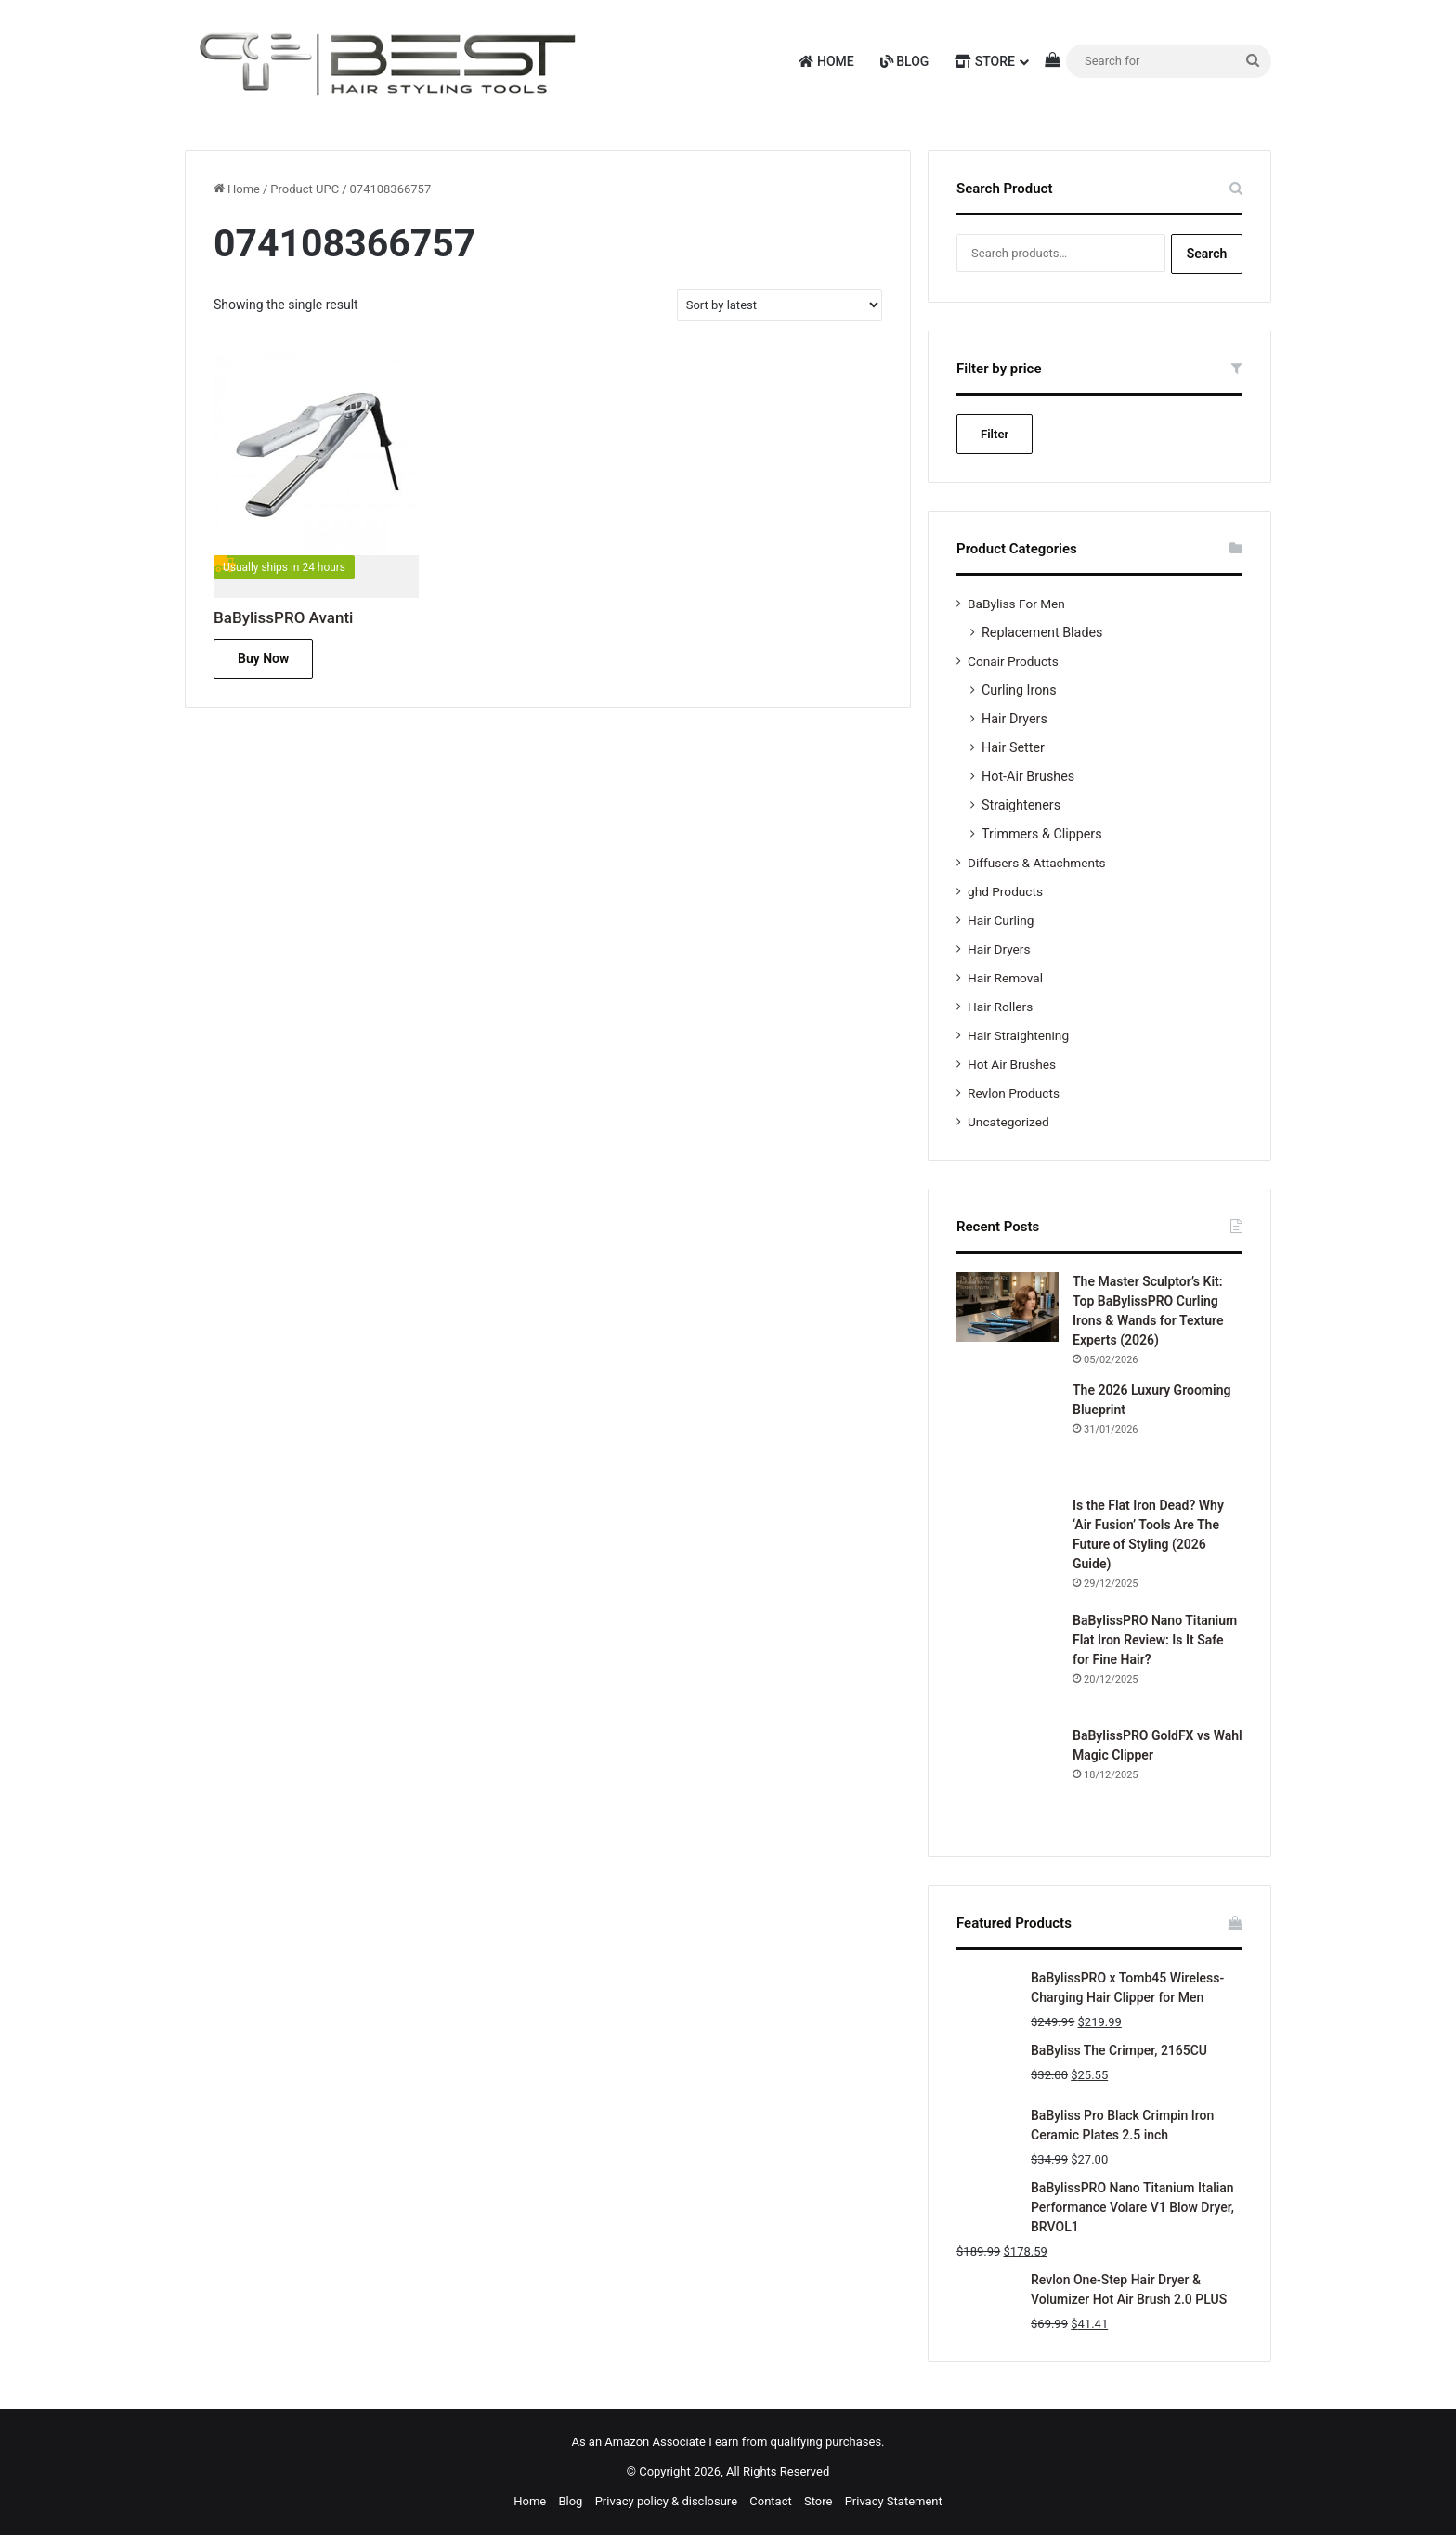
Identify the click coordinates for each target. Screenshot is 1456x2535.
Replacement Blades (1042, 632)
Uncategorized (1008, 1121)
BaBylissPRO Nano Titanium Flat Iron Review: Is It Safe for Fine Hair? (1154, 1640)
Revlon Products (1014, 1093)
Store (985, 61)
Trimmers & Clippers (1042, 833)
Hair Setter (1013, 747)
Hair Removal (1005, 977)
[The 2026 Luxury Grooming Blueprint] (1007, 1432)
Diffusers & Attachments (1036, 862)
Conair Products (1013, 661)
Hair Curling (1001, 920)
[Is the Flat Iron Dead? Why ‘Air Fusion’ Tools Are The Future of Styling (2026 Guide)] (1007, 1547)
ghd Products (1005, 891)
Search (1207, 253)
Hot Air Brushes (1012, 1064)
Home (826, 61)
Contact (770, 2501)
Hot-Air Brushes (1028, 776)
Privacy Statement (893, 2501)
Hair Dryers (1014, 718)
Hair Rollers (1000, 1006)
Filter (994, 434)
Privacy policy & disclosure (666, 2501)
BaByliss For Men (1016, 603)
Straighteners (1021, 805)
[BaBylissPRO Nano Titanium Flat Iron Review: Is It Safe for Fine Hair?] (1007, 1662)
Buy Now (263, 658)
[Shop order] (779, 305)
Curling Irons (1019, 689)
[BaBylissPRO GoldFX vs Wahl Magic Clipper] (1007, 1777)
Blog (905, 61)
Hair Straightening (1018, 1035)
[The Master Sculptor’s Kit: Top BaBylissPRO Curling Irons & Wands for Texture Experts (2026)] (1007, 1307)
